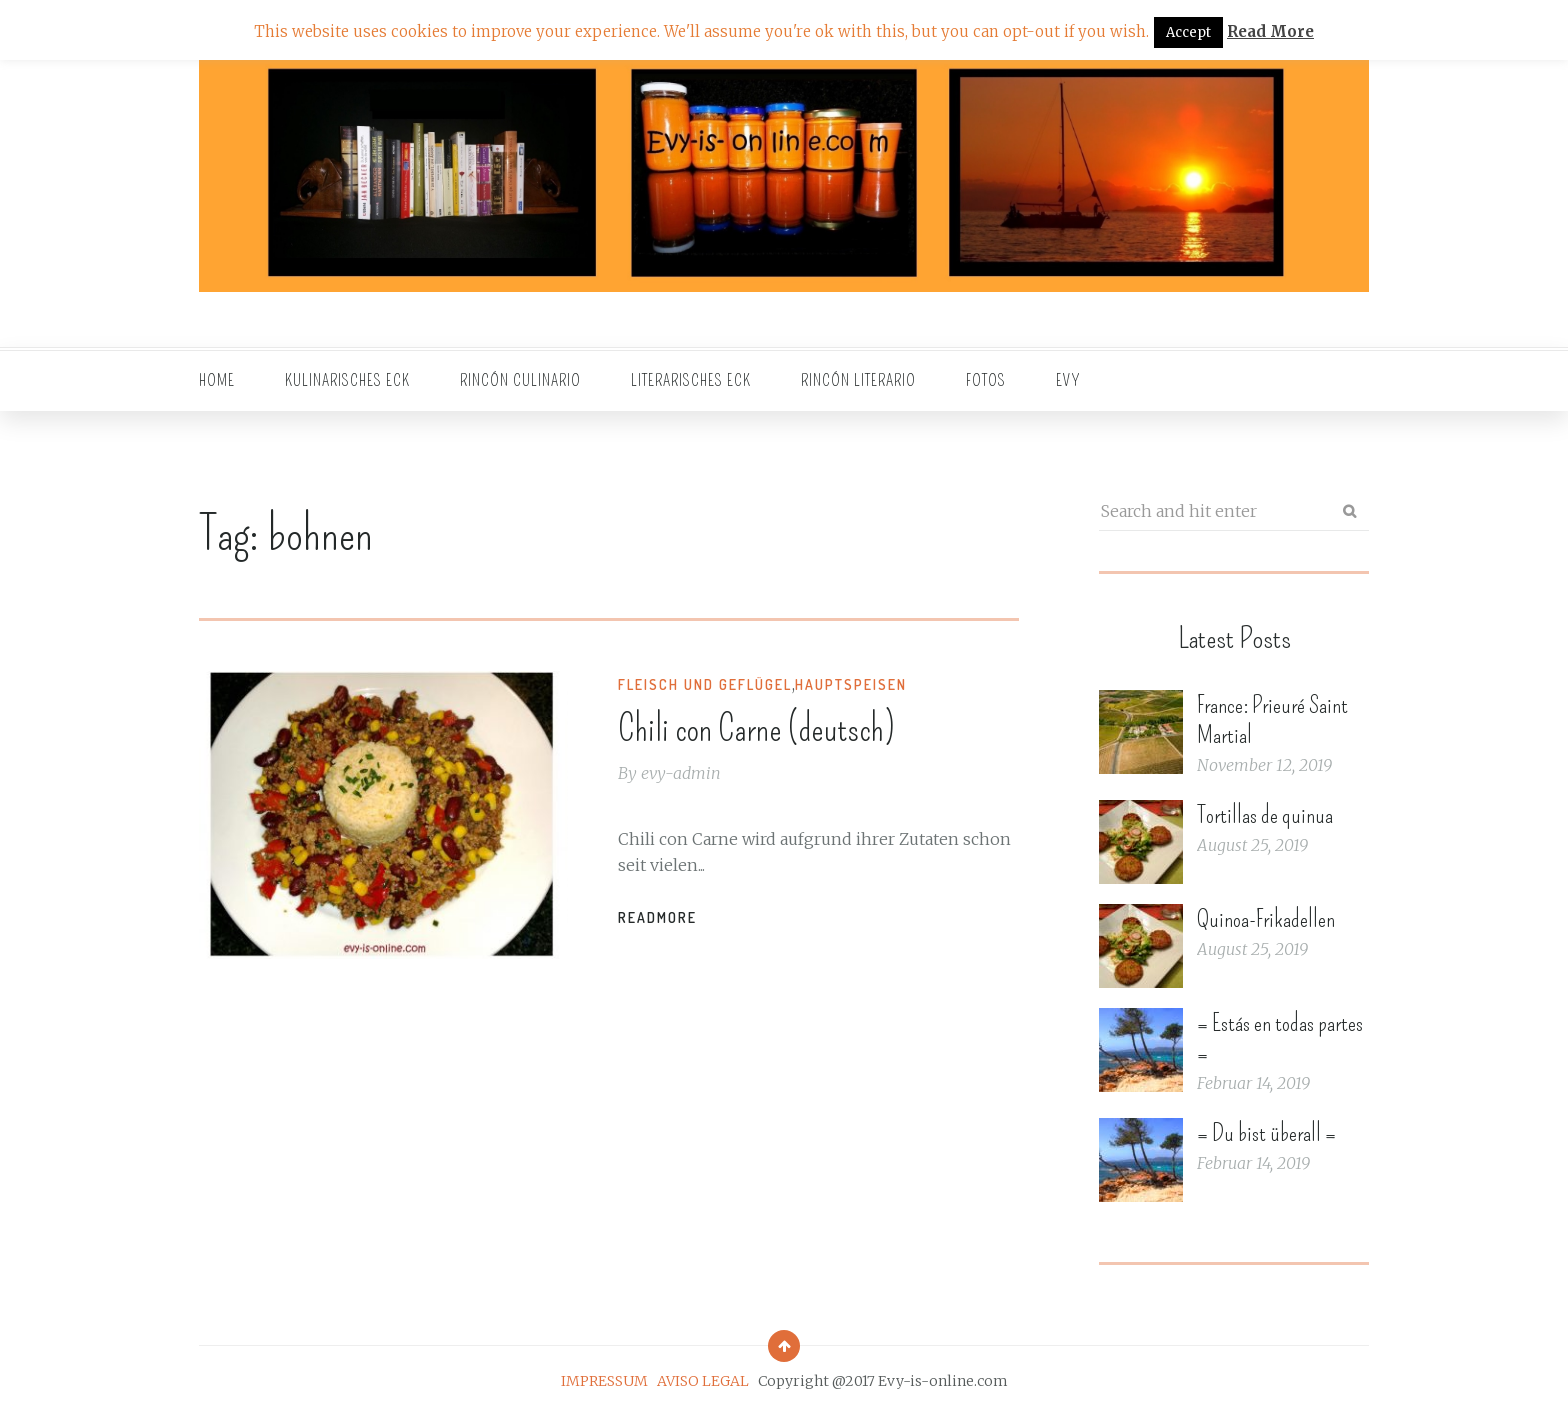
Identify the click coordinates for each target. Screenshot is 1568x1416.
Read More (1270, 31)
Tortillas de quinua (1265, 815)
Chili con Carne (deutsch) (756, 729)
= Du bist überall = (1266, 1133)
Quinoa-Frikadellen (1266, 919)
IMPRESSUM (604, 1381)
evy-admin (681, 773)
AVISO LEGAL (703, 1381)
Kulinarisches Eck (347, 380)
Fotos (986, 380)
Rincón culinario (520, 380)
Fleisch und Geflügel (705, 684)
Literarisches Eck (691, 380)
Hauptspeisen (851, 684)
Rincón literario (858, 380)
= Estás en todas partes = (1280, 1038)
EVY (1068, 380)
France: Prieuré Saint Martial (1272, 720)
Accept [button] (1188, 32)
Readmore (657, 917)
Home (217, 380)
